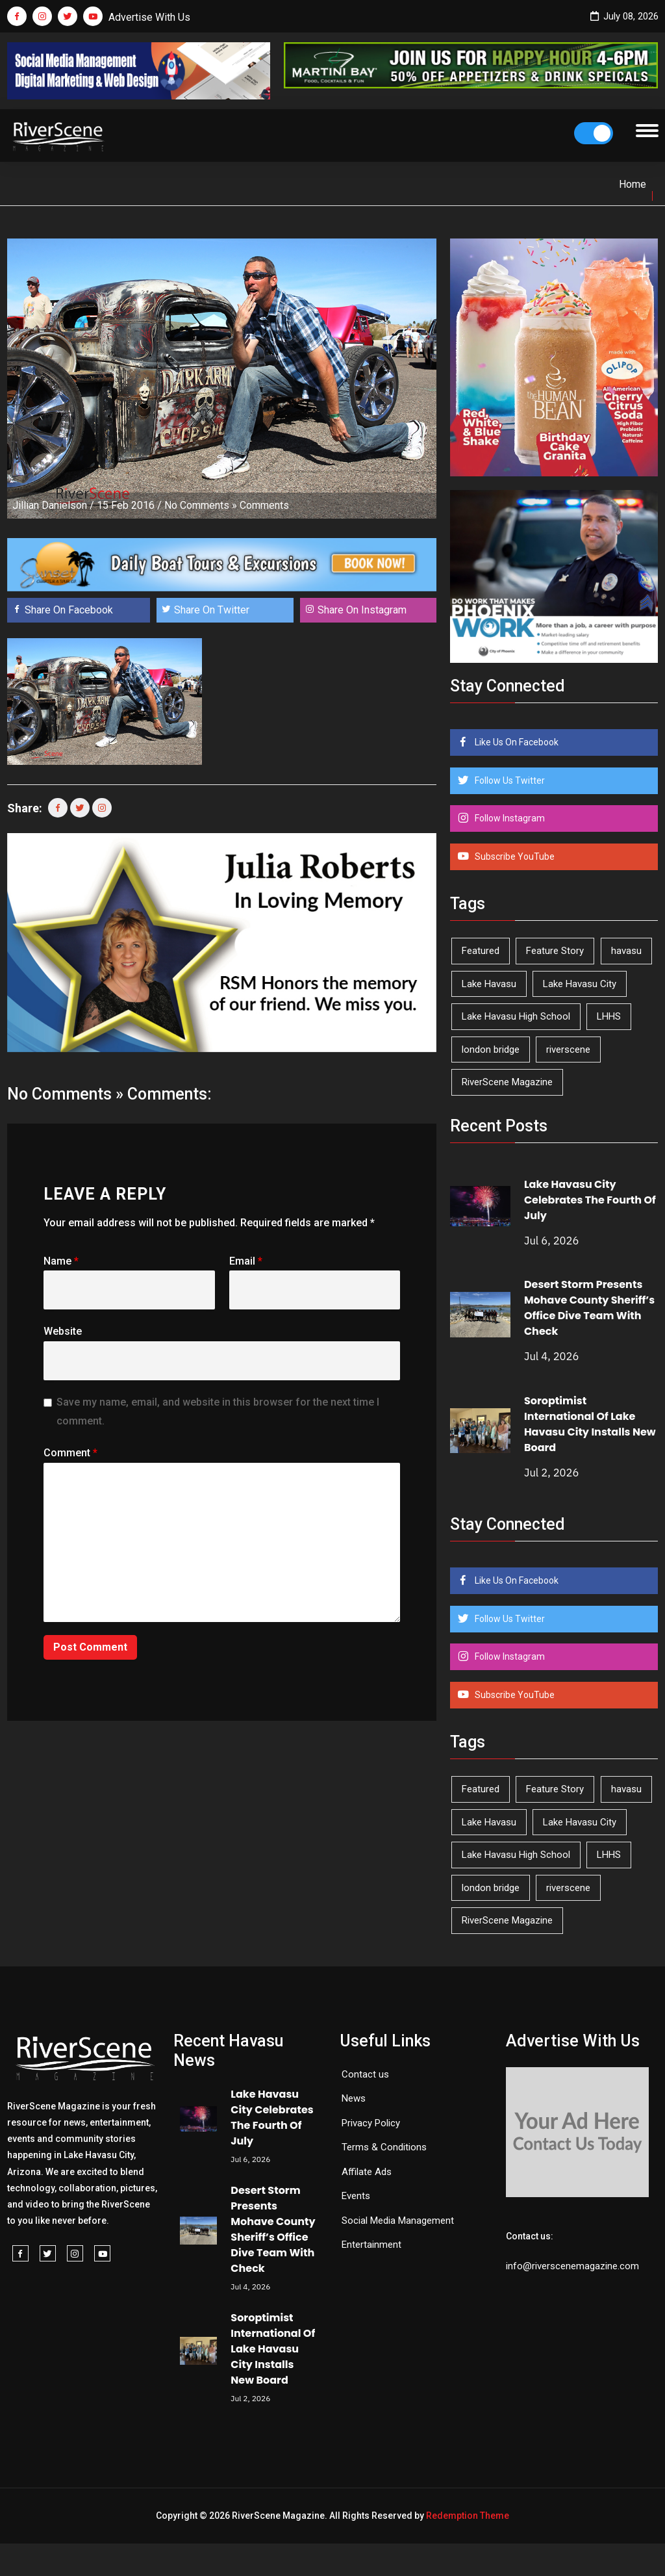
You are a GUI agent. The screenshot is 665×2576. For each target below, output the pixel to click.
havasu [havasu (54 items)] (626, 951)
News (354, 2098)
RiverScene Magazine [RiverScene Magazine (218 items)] (507, 1082)
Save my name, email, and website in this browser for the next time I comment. (217, 1411)
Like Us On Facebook (515, 742)
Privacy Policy (371, 2123)
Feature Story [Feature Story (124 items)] (555, 951)
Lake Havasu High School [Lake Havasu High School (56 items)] (516, 1016)
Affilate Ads (367, 2172)
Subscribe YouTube (514, 856)
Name (61, 1261)
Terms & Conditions (384, 2147)
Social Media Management (398, 2220)
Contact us (365, 2074)
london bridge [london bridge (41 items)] (491, 1049)
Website (63, 1331)
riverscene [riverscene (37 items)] (568, 1049)
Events (356, 2196)
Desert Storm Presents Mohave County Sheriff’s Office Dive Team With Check (589, 1308)
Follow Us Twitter (509, 780)
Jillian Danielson (49, 505)
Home (632, 184)
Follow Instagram (509, 818)
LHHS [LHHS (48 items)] (609, 1016)
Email (245, 1261)
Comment (70, 1453)
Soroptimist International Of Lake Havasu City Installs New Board (590, 1424)
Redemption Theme (467, 2515)
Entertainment (371, 2244)
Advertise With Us (149, 17)
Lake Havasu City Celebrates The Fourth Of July (590, 1200)
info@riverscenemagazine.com (572, 2266)
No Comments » (200, 505)
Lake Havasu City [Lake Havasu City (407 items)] (579, 984)
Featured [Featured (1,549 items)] (480, 951)
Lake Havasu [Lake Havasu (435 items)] (489, 984)
